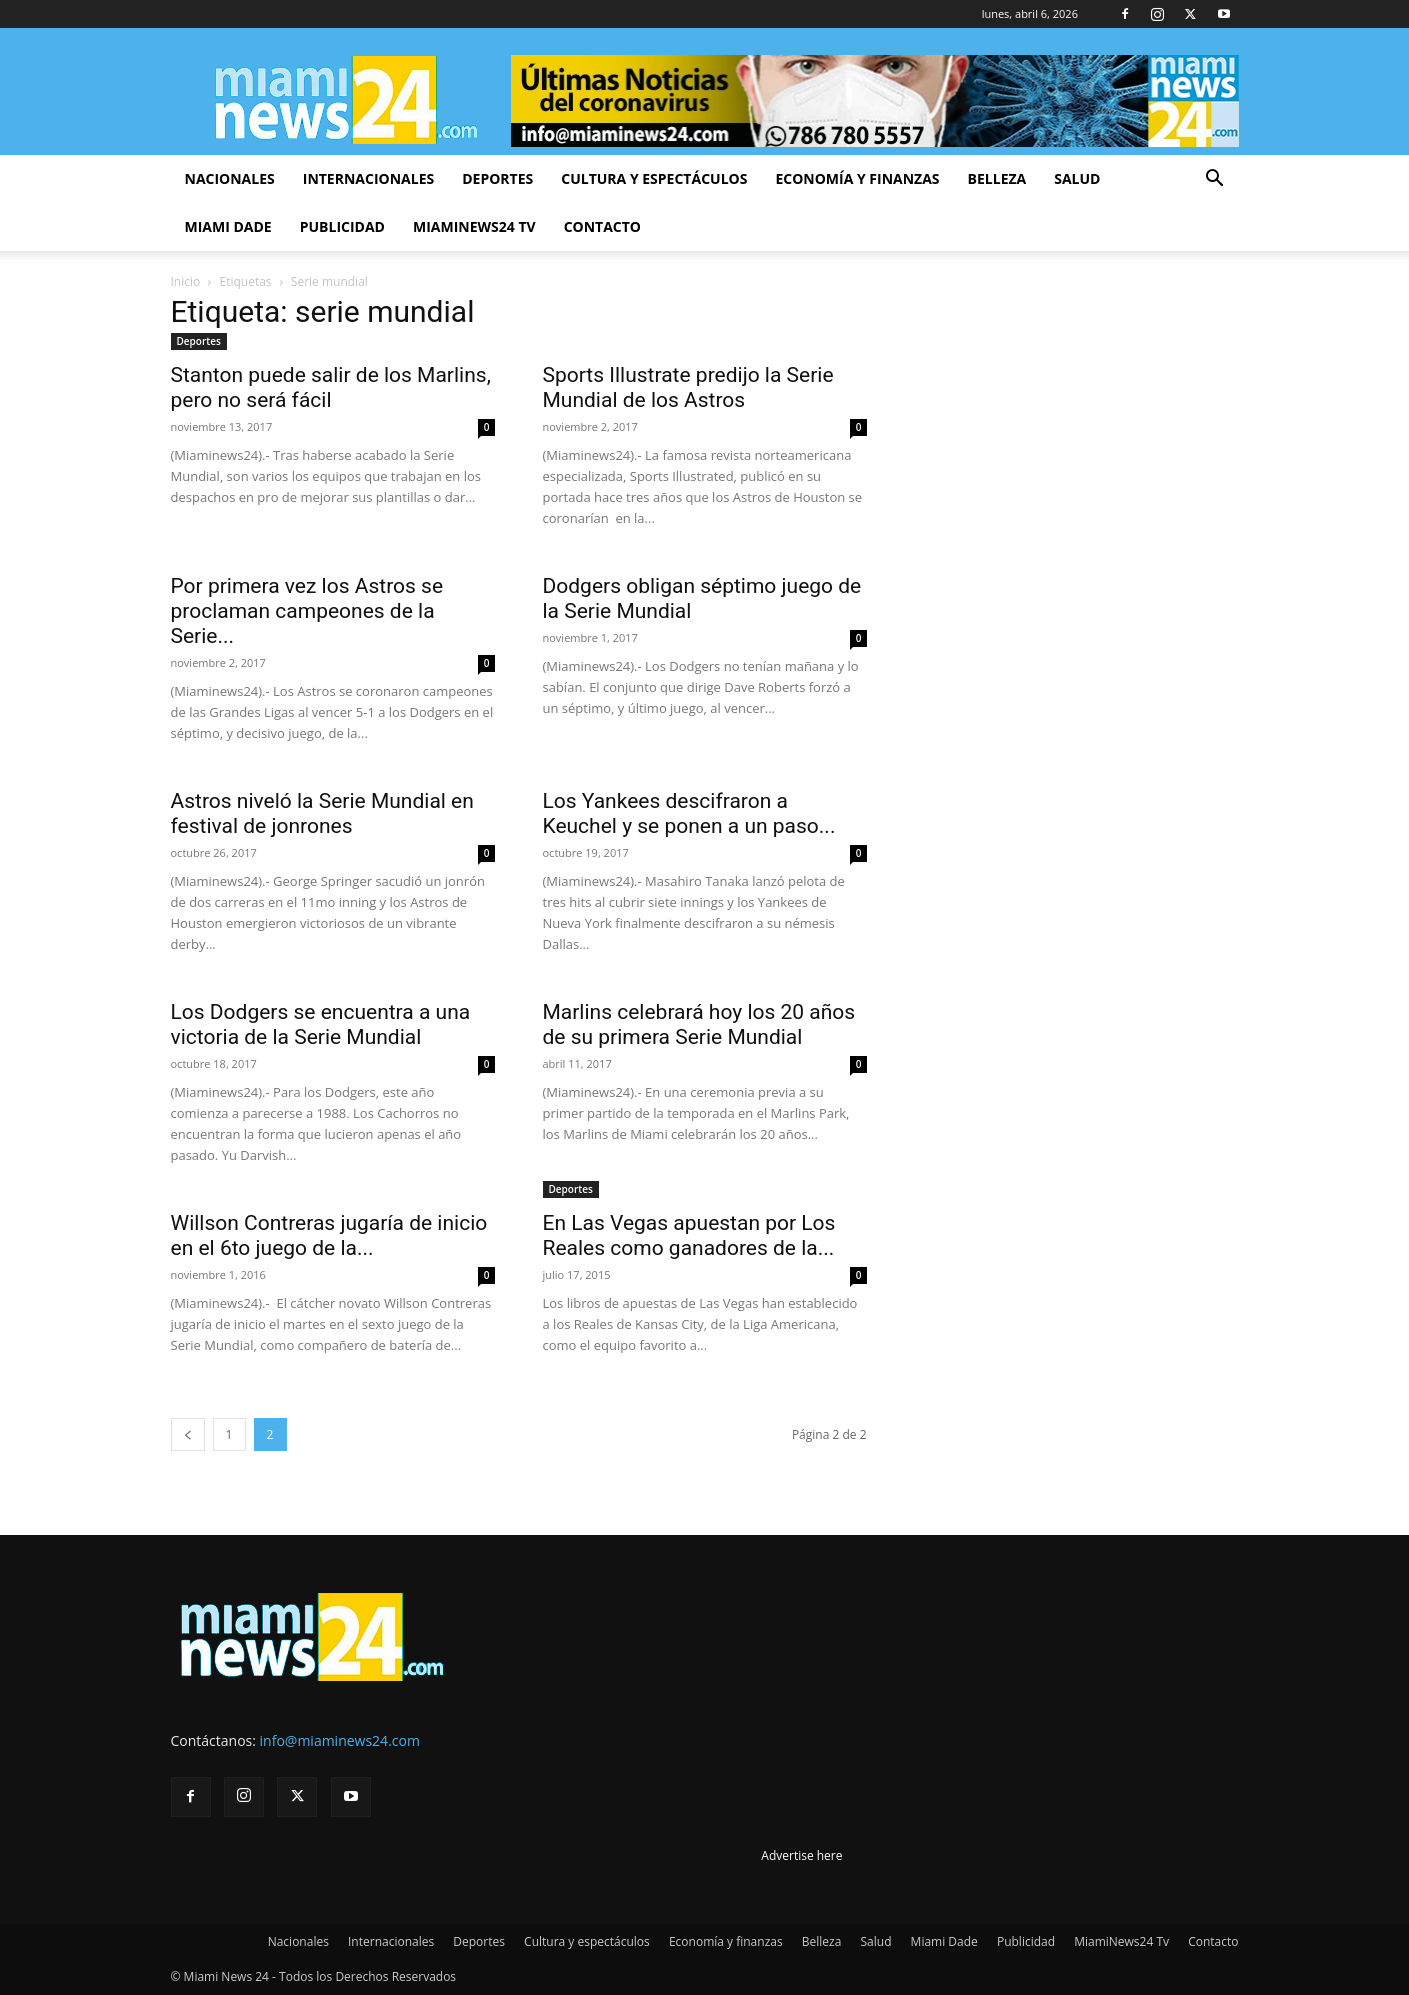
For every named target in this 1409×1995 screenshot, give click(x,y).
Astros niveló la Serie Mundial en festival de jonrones (322, 813)
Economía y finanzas (857, 178)
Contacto (602, 226)
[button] (1215, 180)
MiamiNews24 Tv (474, 226)
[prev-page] (188, 1434)
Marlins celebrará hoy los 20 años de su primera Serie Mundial (699, 1024)
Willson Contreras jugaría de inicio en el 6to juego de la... (329, 1235)
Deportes (497, 178)
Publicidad (342, 226)
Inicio (186, 281)
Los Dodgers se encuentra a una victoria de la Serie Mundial (321, 1024)
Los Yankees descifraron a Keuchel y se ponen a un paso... (689, 813)
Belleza (997, 178)
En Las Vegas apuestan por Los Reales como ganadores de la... (689, 1235)
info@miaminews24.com (340, 1740)
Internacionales (368, 178)
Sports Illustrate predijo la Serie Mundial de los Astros (688, 387)
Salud (1077, 178)
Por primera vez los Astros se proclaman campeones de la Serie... (307, 611)
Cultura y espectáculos (654, 178)
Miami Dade (228, 226)
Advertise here (801, 1855)
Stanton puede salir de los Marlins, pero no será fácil (331, 387)
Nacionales (230, 178)
